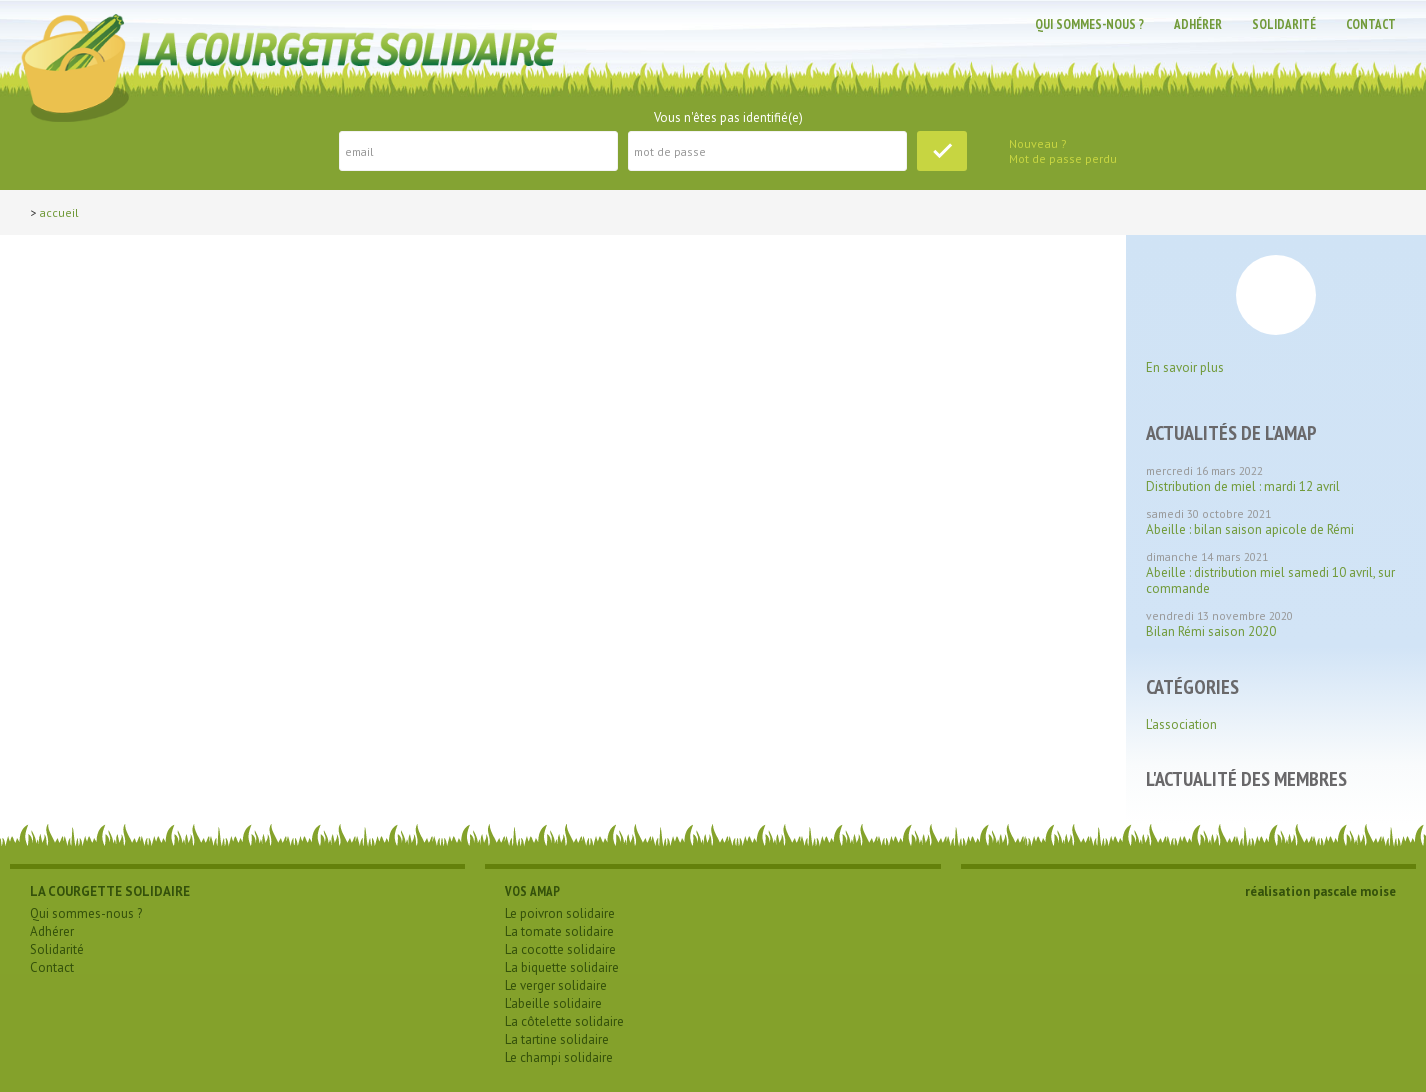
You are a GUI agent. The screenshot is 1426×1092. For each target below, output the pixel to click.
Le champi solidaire (559, 1057)
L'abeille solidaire (553, 1003)
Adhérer (1198, 24)
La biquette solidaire (562, 967)
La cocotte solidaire (560, 949)
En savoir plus (1185, 367)
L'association (1181, 724)
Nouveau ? (1038, 143)
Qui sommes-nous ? (1089, 24)
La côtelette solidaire (564, 1021)
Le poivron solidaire (560, 913)
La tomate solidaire (559, 931)
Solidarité (1284, 24)
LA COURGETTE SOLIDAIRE (110, 891)
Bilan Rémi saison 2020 (1211, 631)
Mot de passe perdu (1063, 158)
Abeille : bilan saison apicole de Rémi (1250, 529)
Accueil (59, 212)
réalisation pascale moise (1320, 891)
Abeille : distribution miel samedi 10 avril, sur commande (1270, 580)
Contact (1371, 24)
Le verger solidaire (556, 985)
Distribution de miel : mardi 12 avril (1243, 486)
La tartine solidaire (557, 1039)
